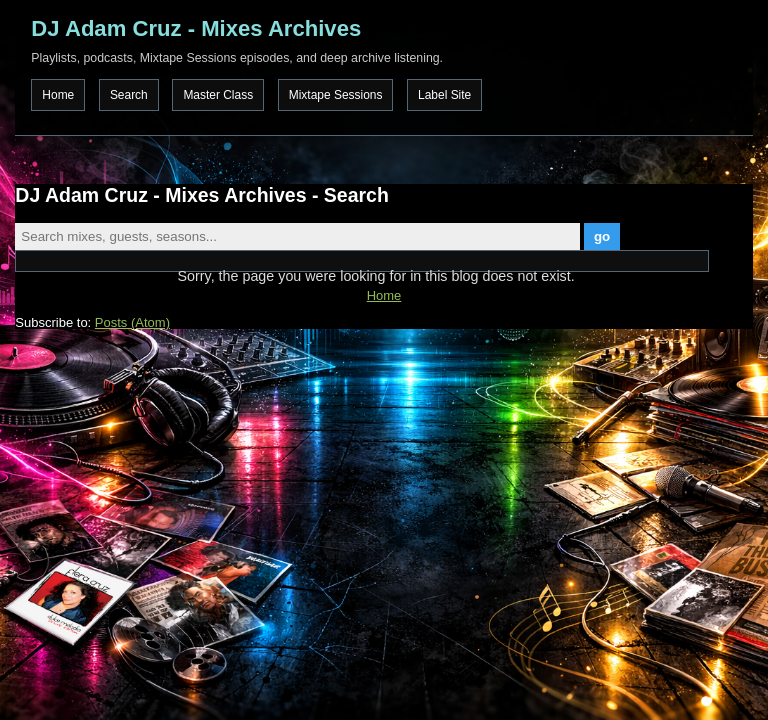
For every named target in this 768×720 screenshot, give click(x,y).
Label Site (444, 95)
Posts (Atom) (132, 322)
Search (129, 95)
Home (58, 95)
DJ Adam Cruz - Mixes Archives (196, 28)
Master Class (218, 95)
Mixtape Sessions (336, 95)
